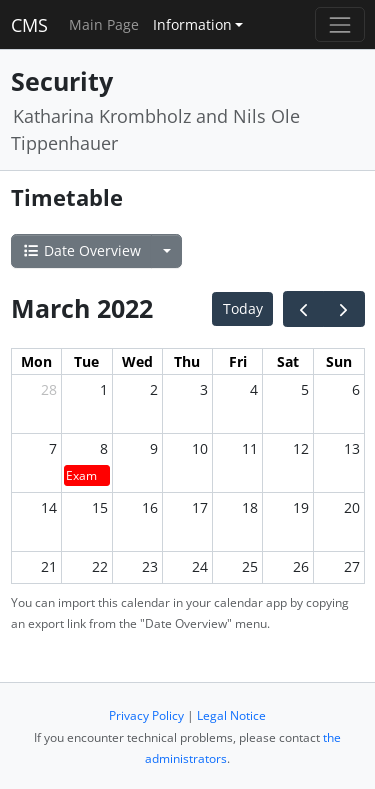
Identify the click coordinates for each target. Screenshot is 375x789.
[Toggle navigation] (339, 24)
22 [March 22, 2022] (100, 566)
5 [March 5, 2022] (305, 389)
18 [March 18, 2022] (250, 507)
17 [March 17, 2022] (200, 507)
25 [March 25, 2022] (250, 566)
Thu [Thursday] (187, 361)
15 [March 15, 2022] (100, 507)
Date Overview (81, 250)
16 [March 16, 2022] (150, 507)
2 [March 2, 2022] (154, 389)
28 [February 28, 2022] (49, 389)
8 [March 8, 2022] (104, 448)
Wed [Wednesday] (137, 361)
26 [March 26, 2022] (301, 566)
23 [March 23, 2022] (150, 566)
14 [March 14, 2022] (49, 507)
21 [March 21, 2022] (49, 566)
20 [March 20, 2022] (352, 507)
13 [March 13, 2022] (352, 448)
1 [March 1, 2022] (104, 389)
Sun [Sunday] (339, 361)
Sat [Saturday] (288, 361)
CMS (29, 25)
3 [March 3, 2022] (204, 389)
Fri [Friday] (238, 361)
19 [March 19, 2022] (301, 507)
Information (192, 24)
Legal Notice (231, 715)
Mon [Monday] (36, 361)
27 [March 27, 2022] (352, 566)
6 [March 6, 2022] (356, 389)
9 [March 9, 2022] (154, 448)
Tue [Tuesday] (86, 361)
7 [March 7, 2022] (53, 448)
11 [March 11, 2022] (250, 448)
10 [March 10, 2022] (200, 448)
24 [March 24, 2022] (200, 566)
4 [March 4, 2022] (254, 389)
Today (243, 308)
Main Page (104, 24)
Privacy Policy (146, 715)
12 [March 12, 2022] (301, 448)
